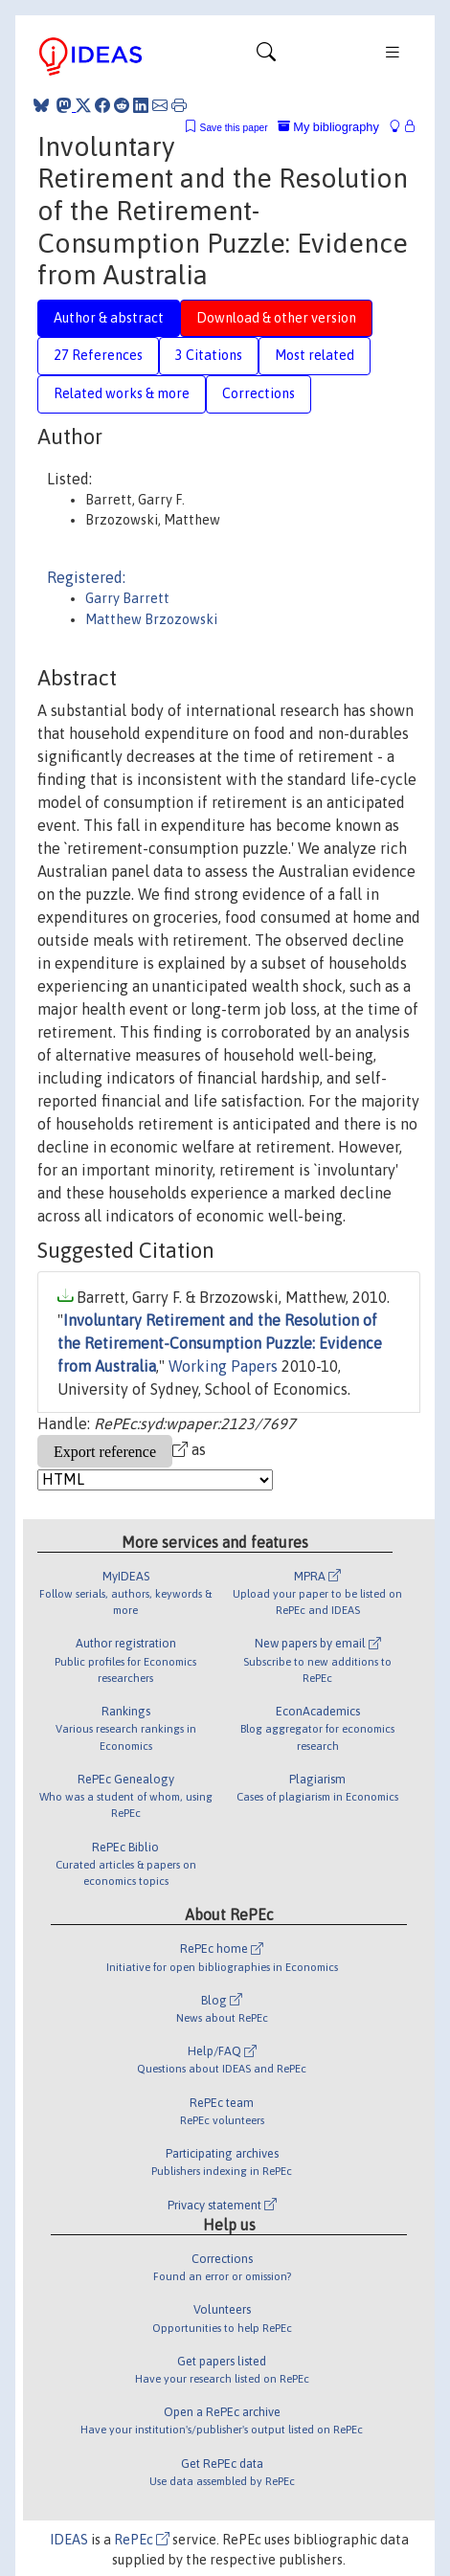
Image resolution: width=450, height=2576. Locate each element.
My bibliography (328, 127)
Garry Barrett (127, 598)
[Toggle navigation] (266, 56)
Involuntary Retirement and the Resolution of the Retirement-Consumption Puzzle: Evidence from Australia (219, 1343)
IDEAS (69, 2539)
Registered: (86, 577)
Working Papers (223, 1366)
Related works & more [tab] (122, 393)
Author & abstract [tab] (109, 317)
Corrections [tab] (258, 393)
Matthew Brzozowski (151, 619)
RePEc (141, 2539)
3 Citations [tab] (208, 355)
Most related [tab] (314, 355)
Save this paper (234, 128)
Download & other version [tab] (276, 317)
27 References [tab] (98, 355)
